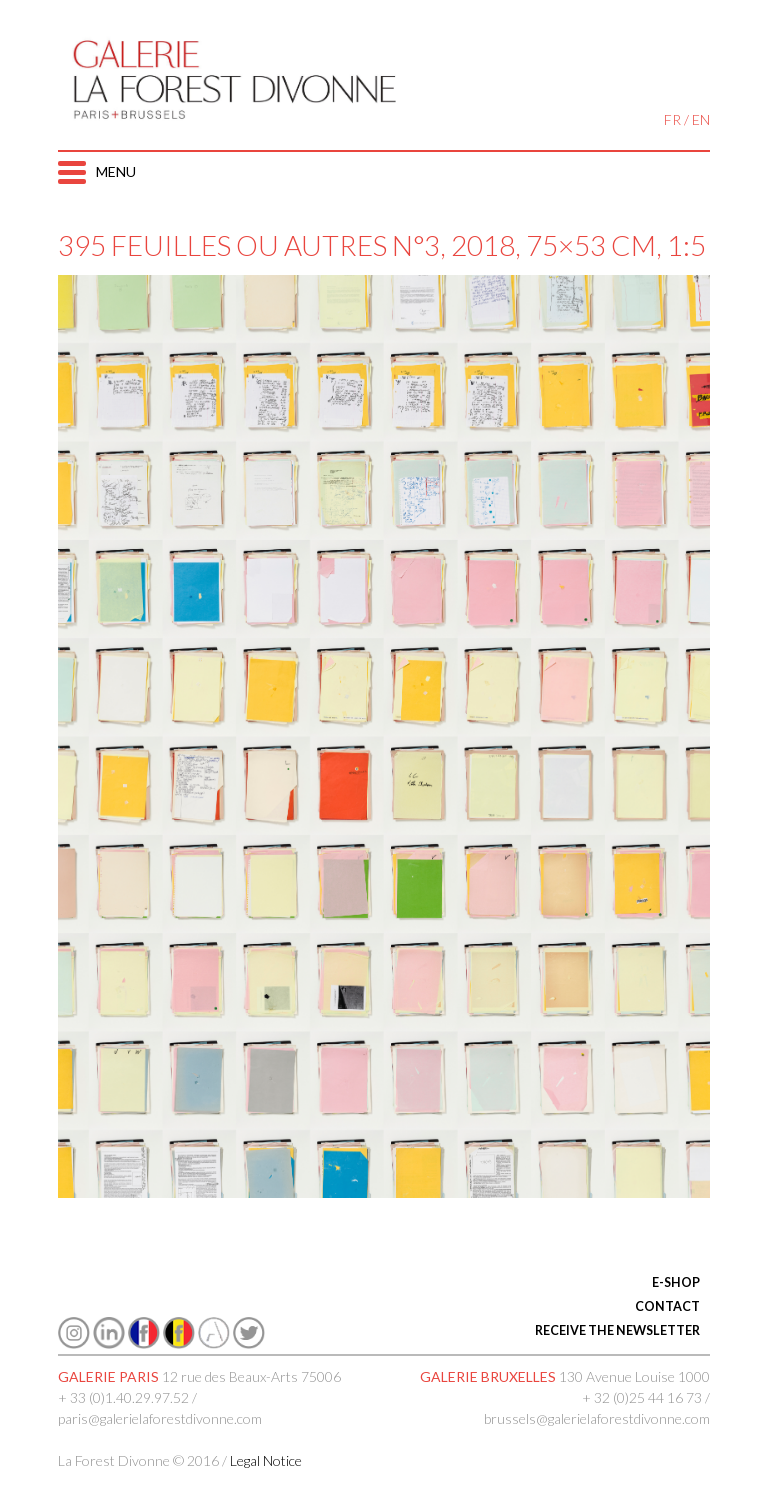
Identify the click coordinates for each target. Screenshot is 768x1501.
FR (672, 119)
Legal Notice (266, 1460)
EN (701, 119)
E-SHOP (676, 1282)
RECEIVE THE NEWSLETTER (617, 1330)
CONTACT (667, 1306)
